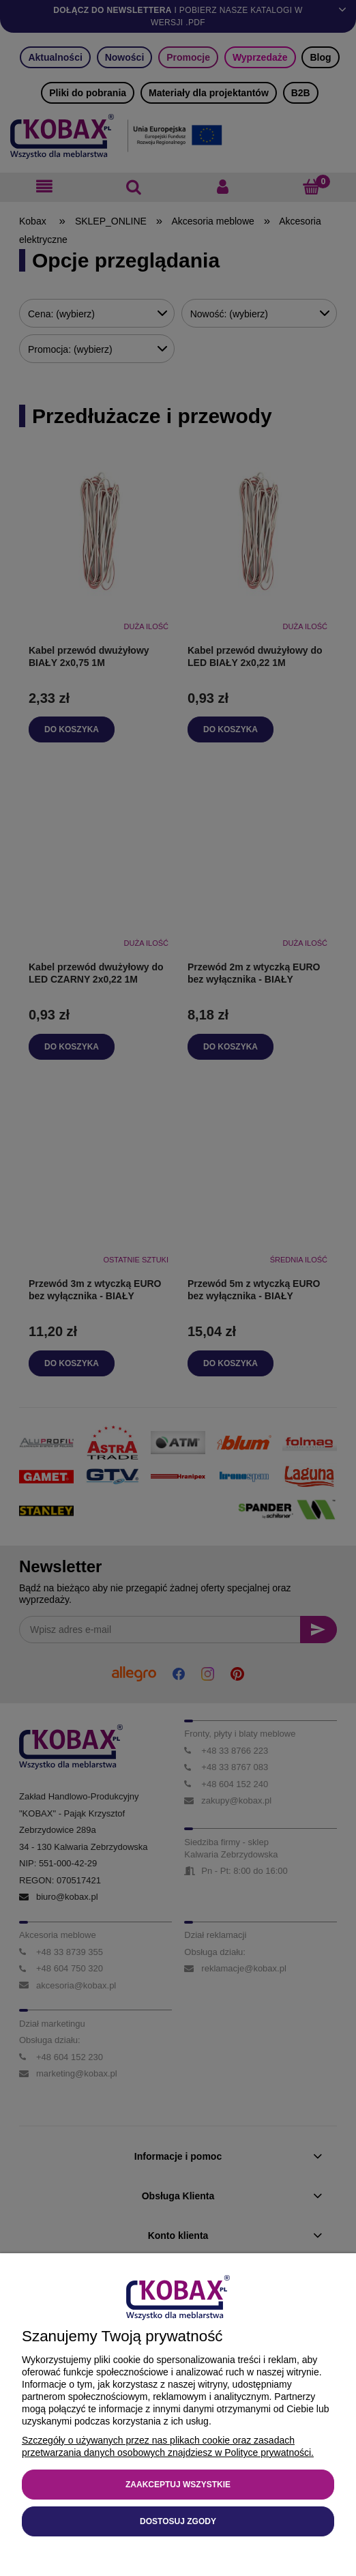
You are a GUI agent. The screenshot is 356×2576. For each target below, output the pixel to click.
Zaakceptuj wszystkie (178, 2484)
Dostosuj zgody (178, 2521)
